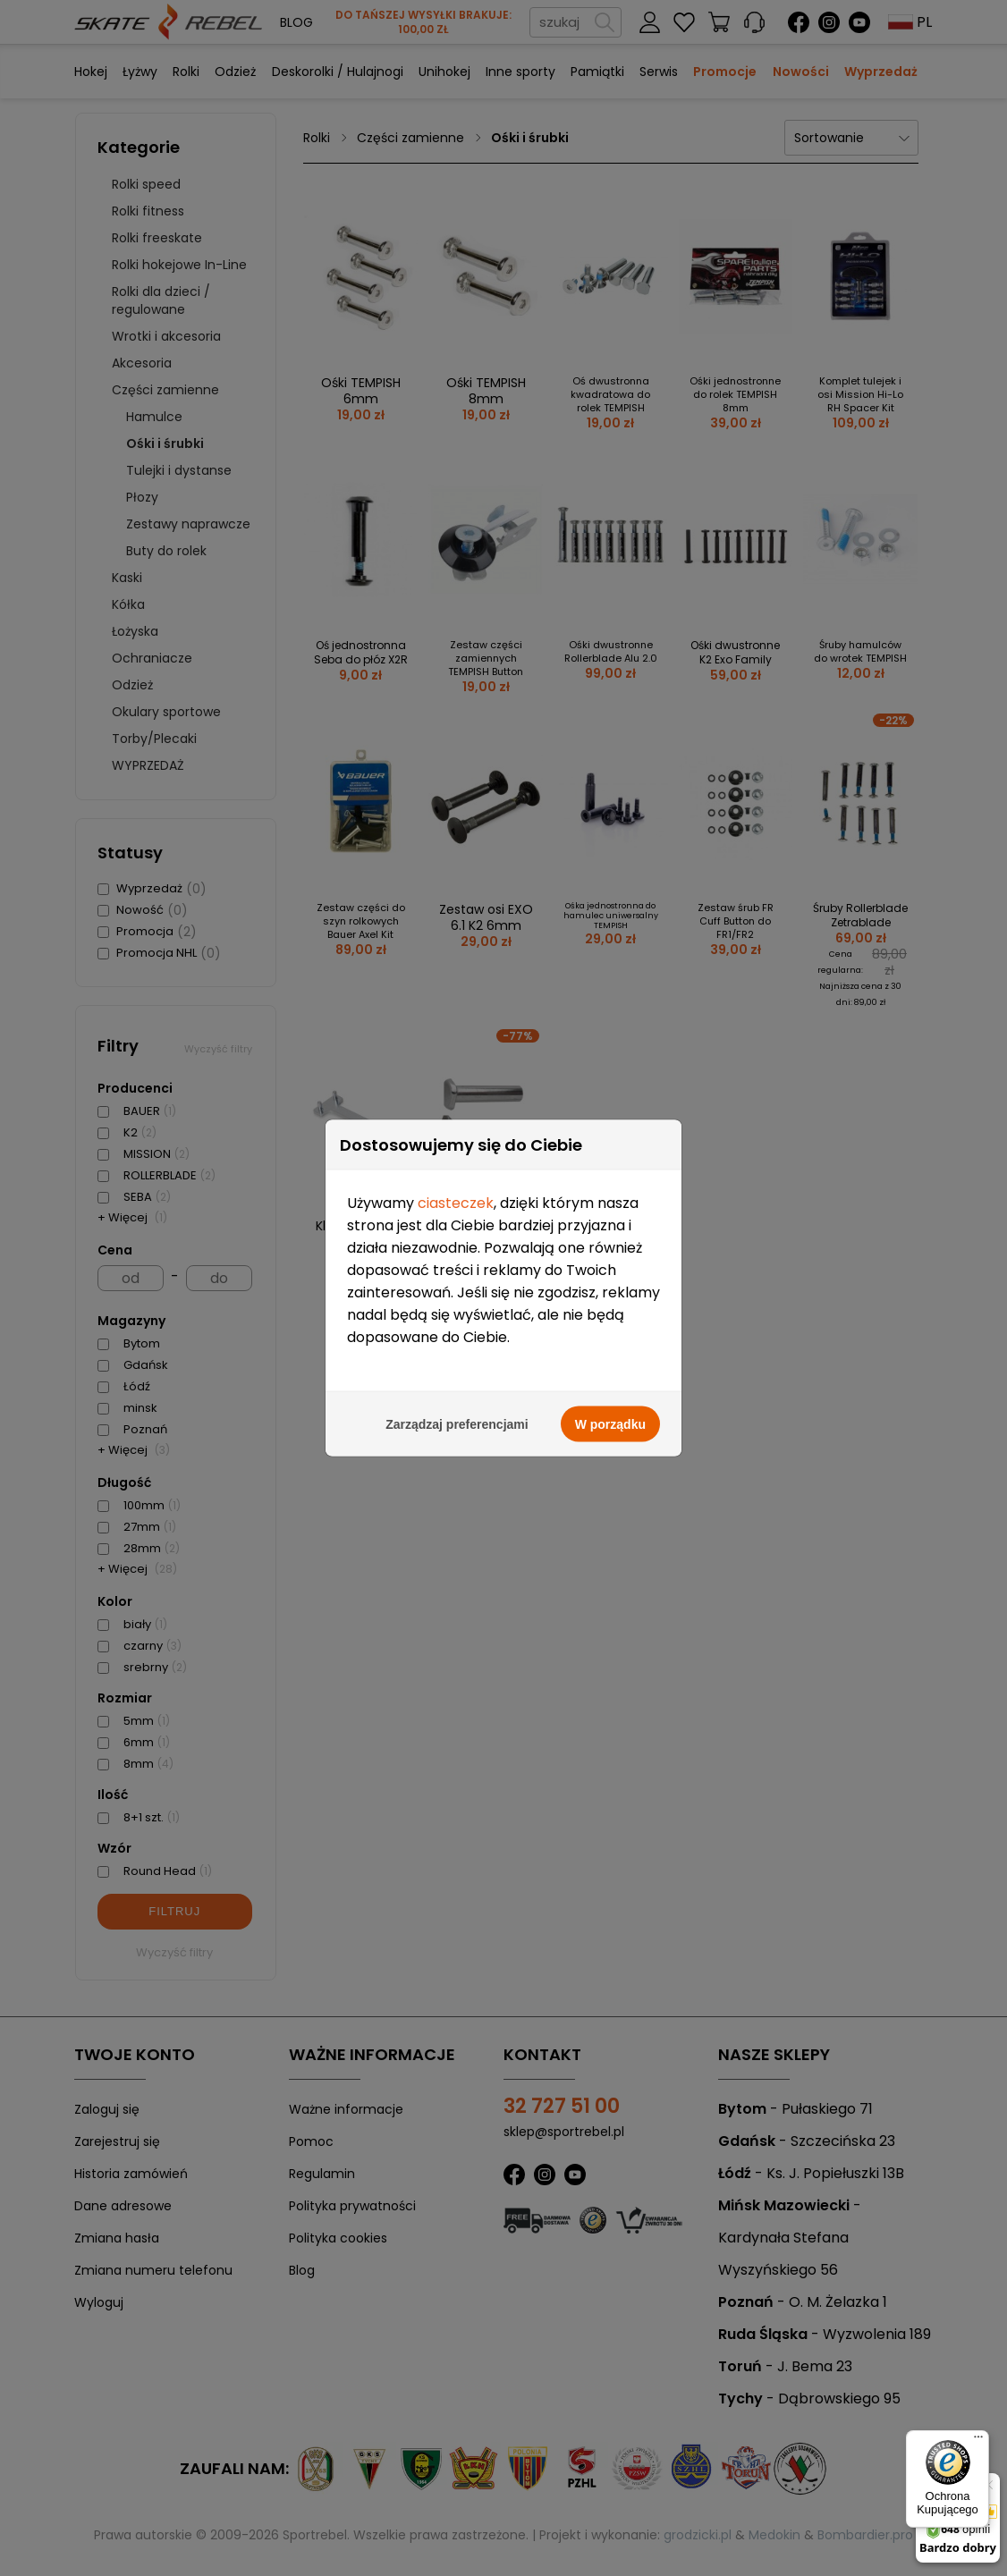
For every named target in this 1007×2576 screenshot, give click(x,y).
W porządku (610, 1320)
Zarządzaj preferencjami (457, 1320)
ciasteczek (456, 1098)
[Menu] (978, 2441)
